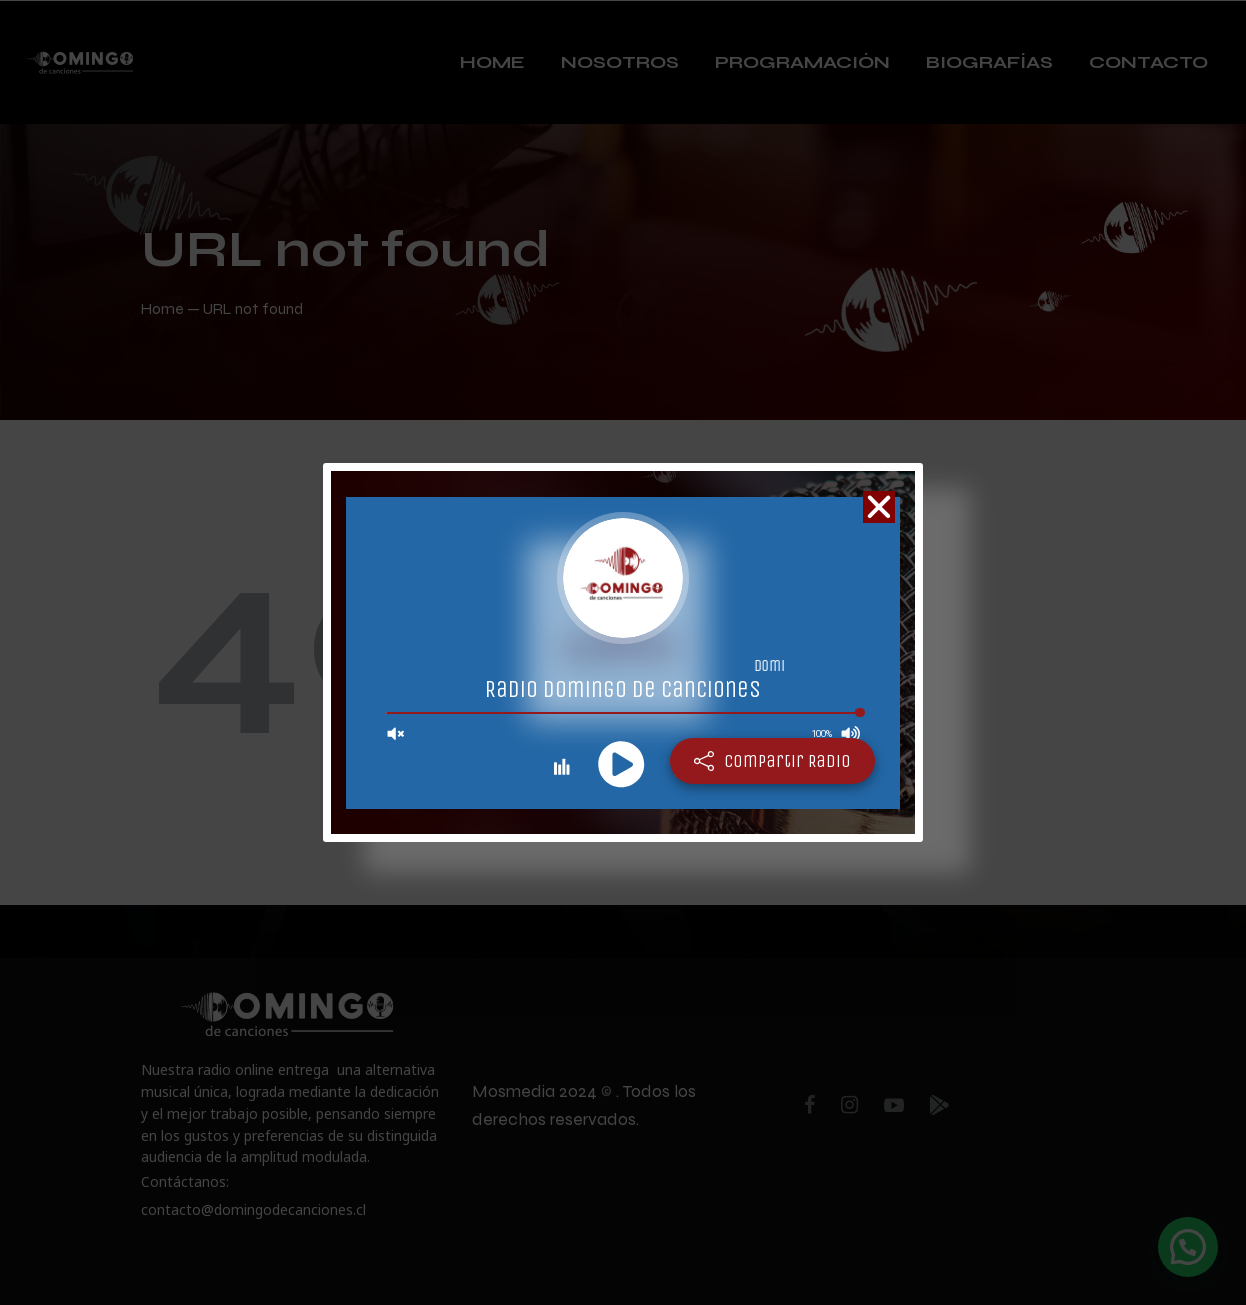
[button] (879, 507)
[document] (623, 652)
